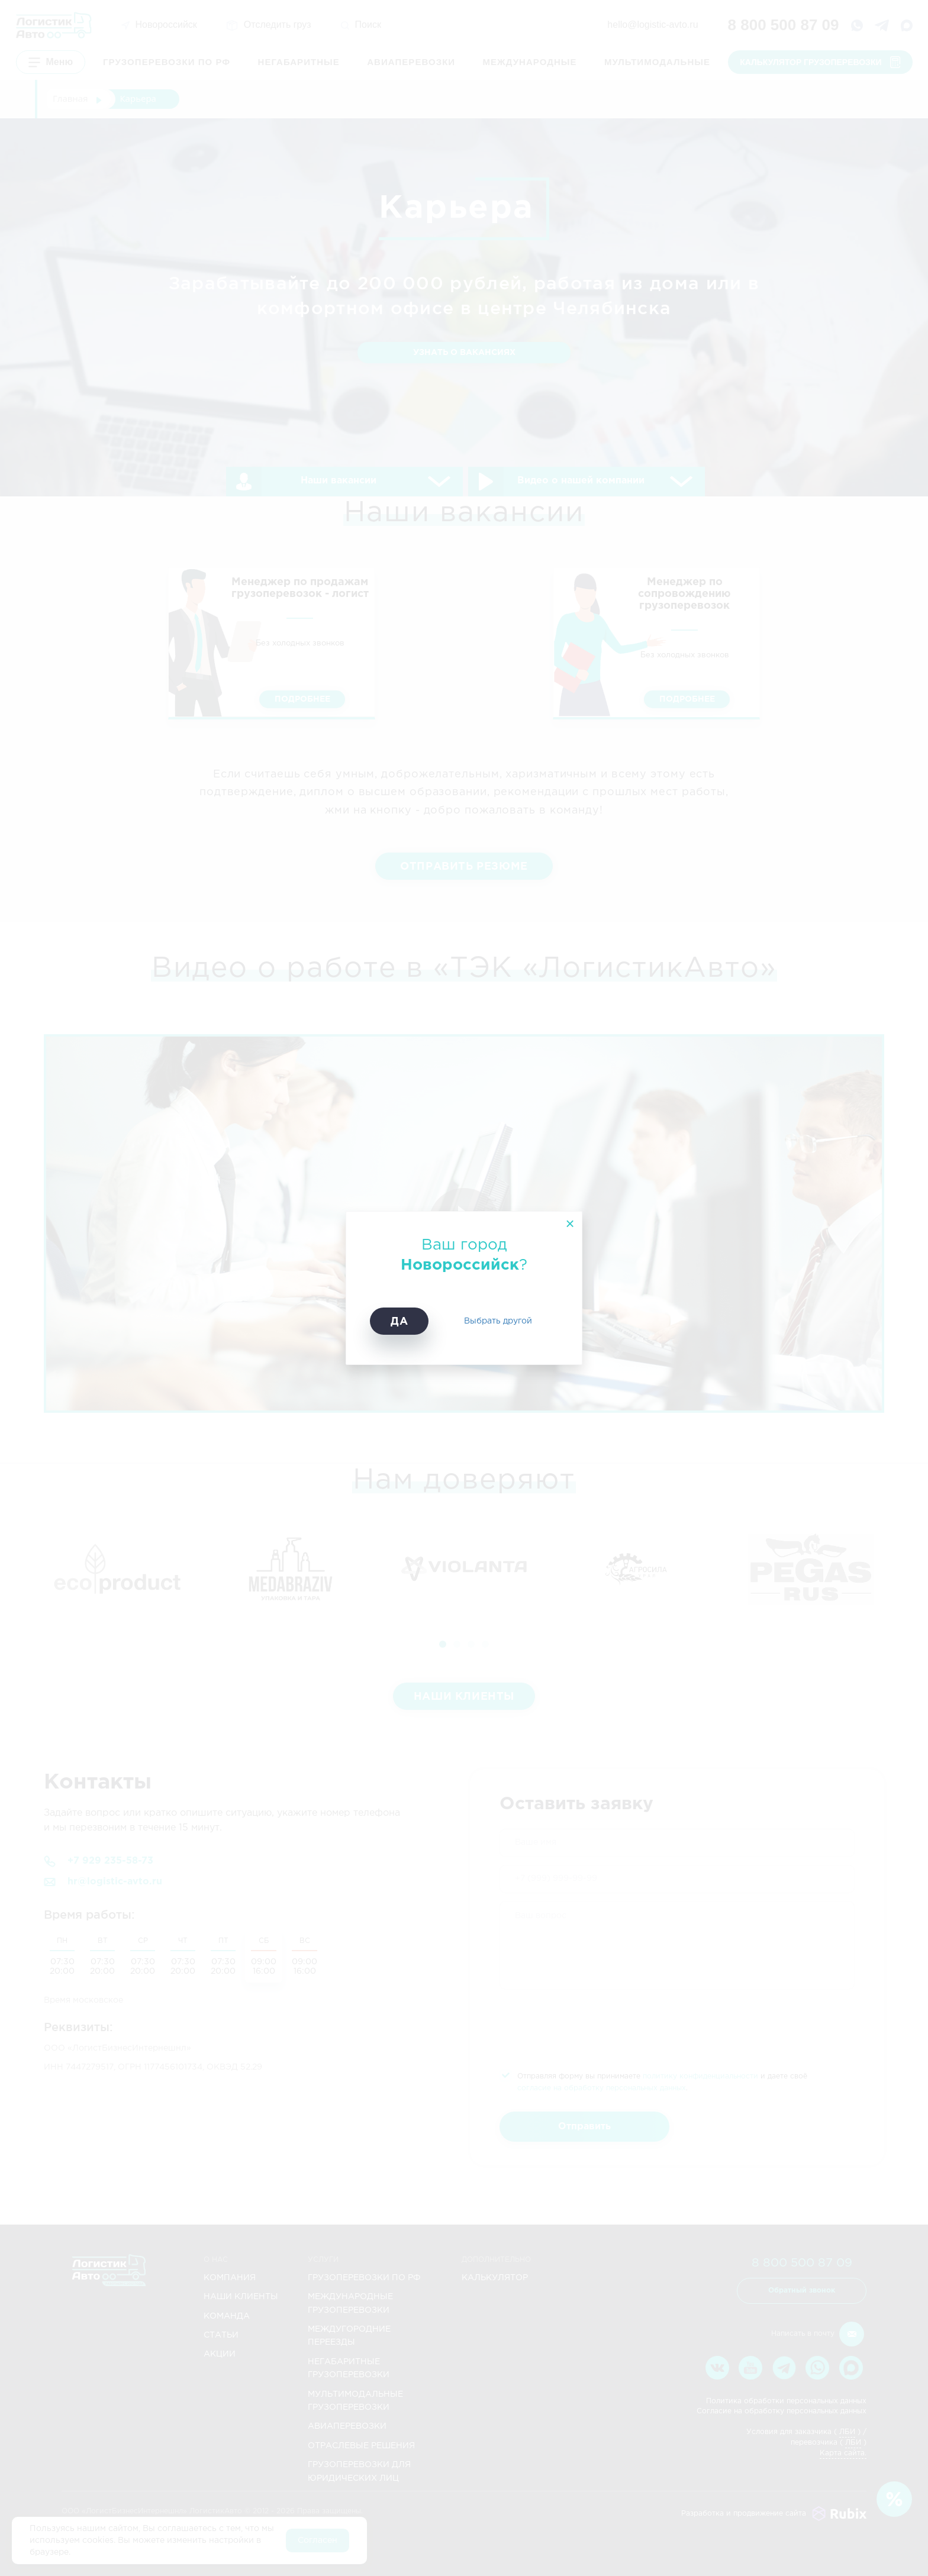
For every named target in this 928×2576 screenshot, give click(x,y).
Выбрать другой (498, 1321)
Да (399, 1321)
